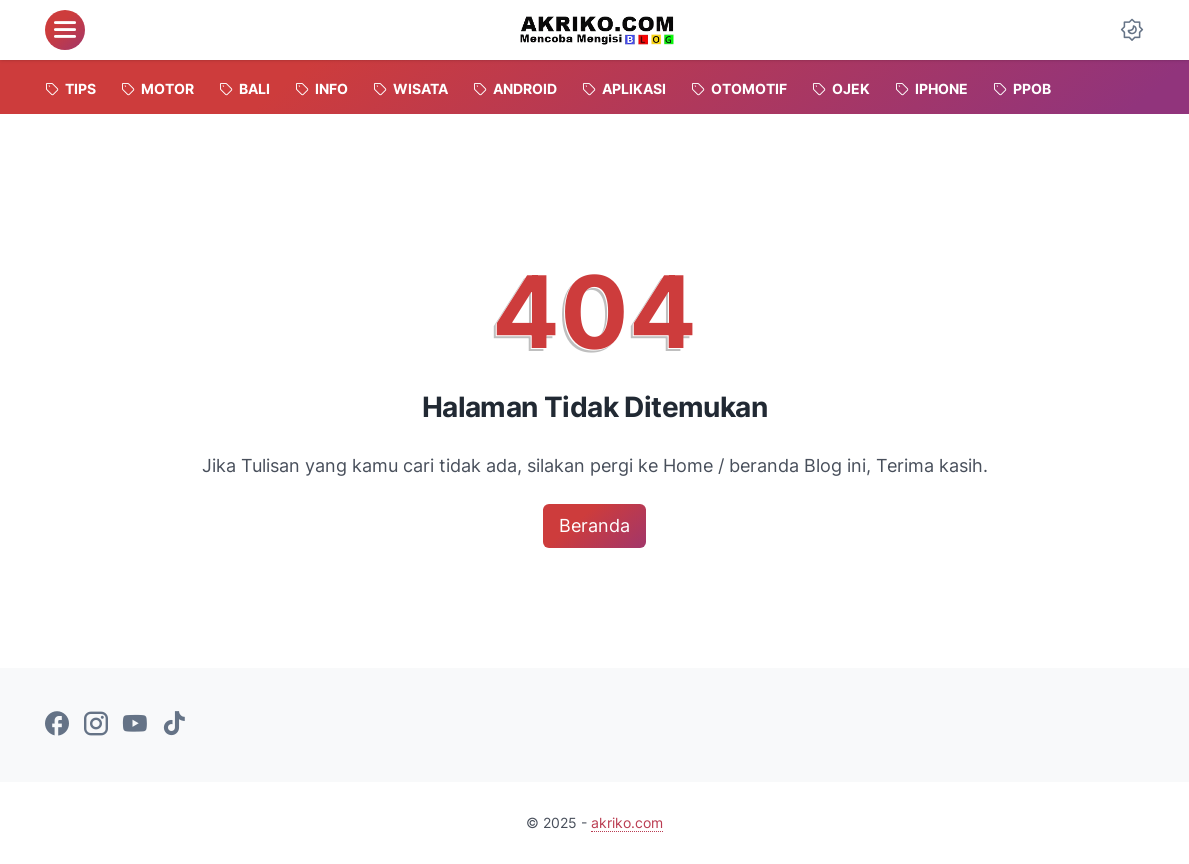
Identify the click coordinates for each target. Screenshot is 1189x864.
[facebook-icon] (57, 725)
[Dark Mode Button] (1132, 30)
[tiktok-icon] (174, 725)
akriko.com (627, 822)
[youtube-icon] (135, 725)
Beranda (594, 525)
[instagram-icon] (96, 725)
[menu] (65, 30)
